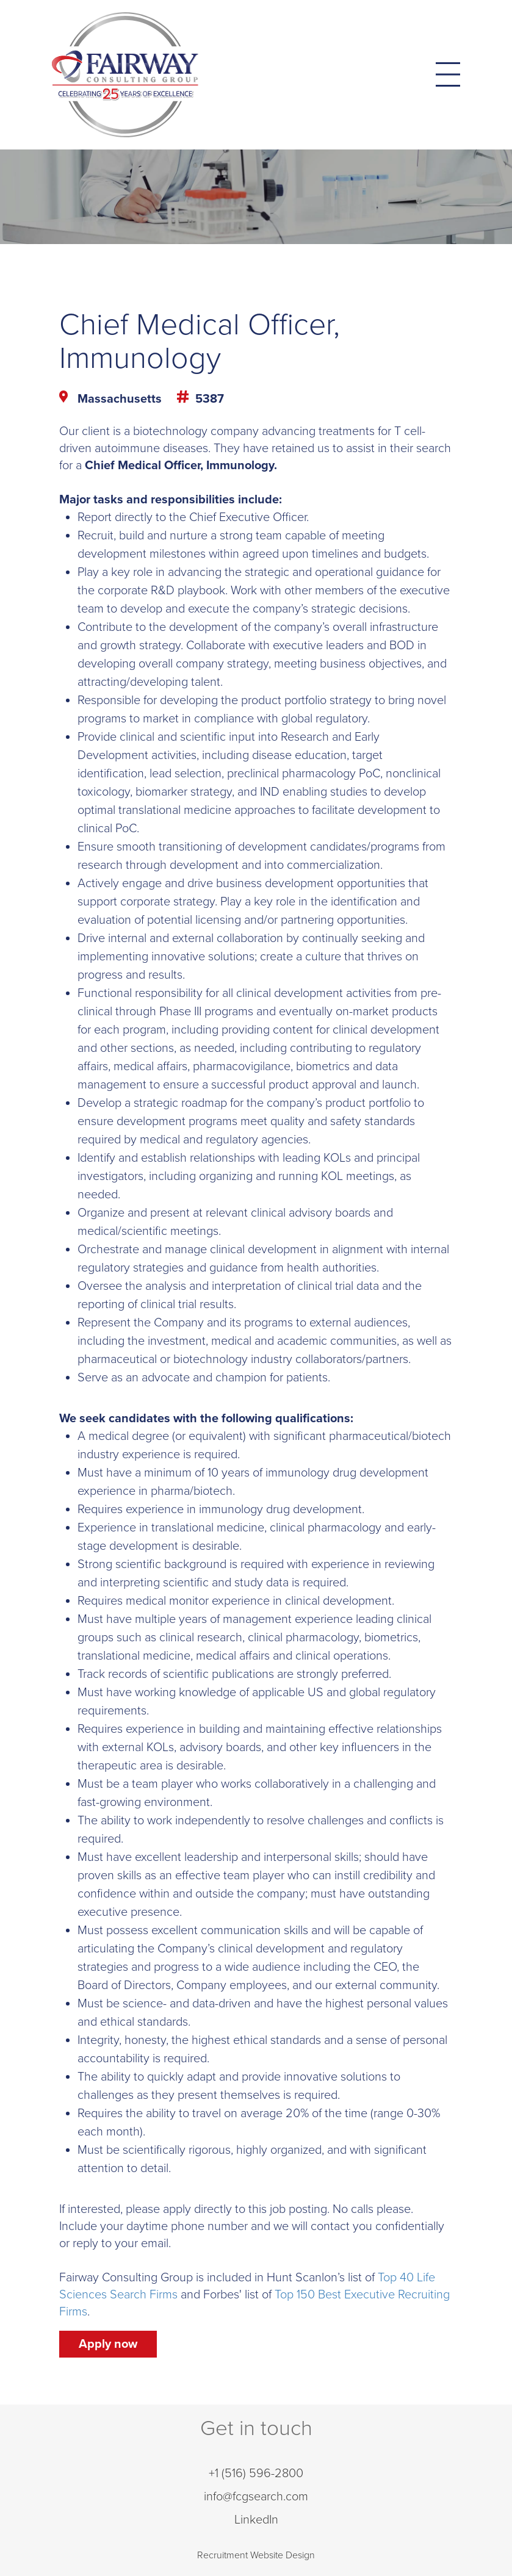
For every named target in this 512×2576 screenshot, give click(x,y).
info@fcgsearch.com (256, 2496)
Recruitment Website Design (256, 2555)
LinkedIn (256, 2520)
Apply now (108, 2344)
